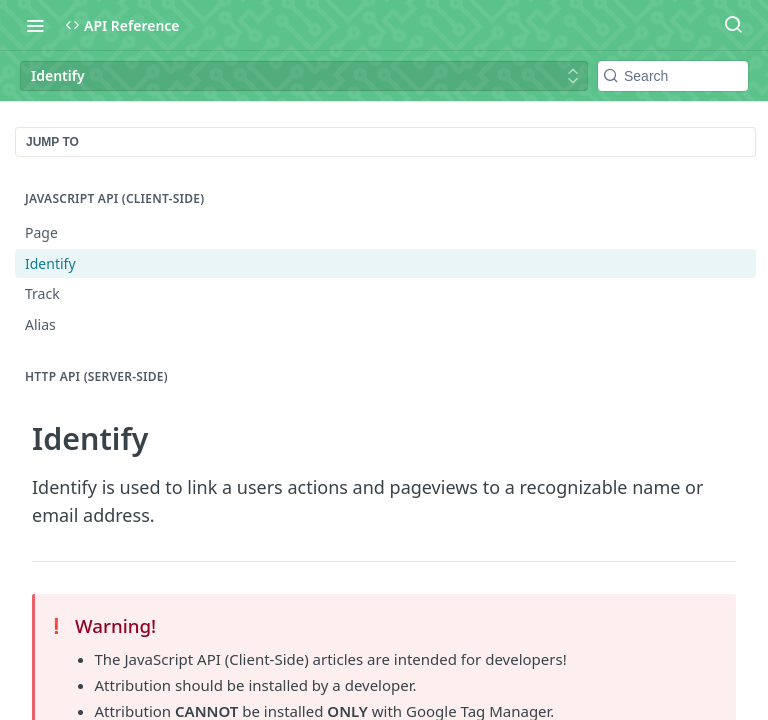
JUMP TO (52, 142)
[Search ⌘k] (733, 25)
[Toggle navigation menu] (35, 25)
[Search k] (673, 76)
